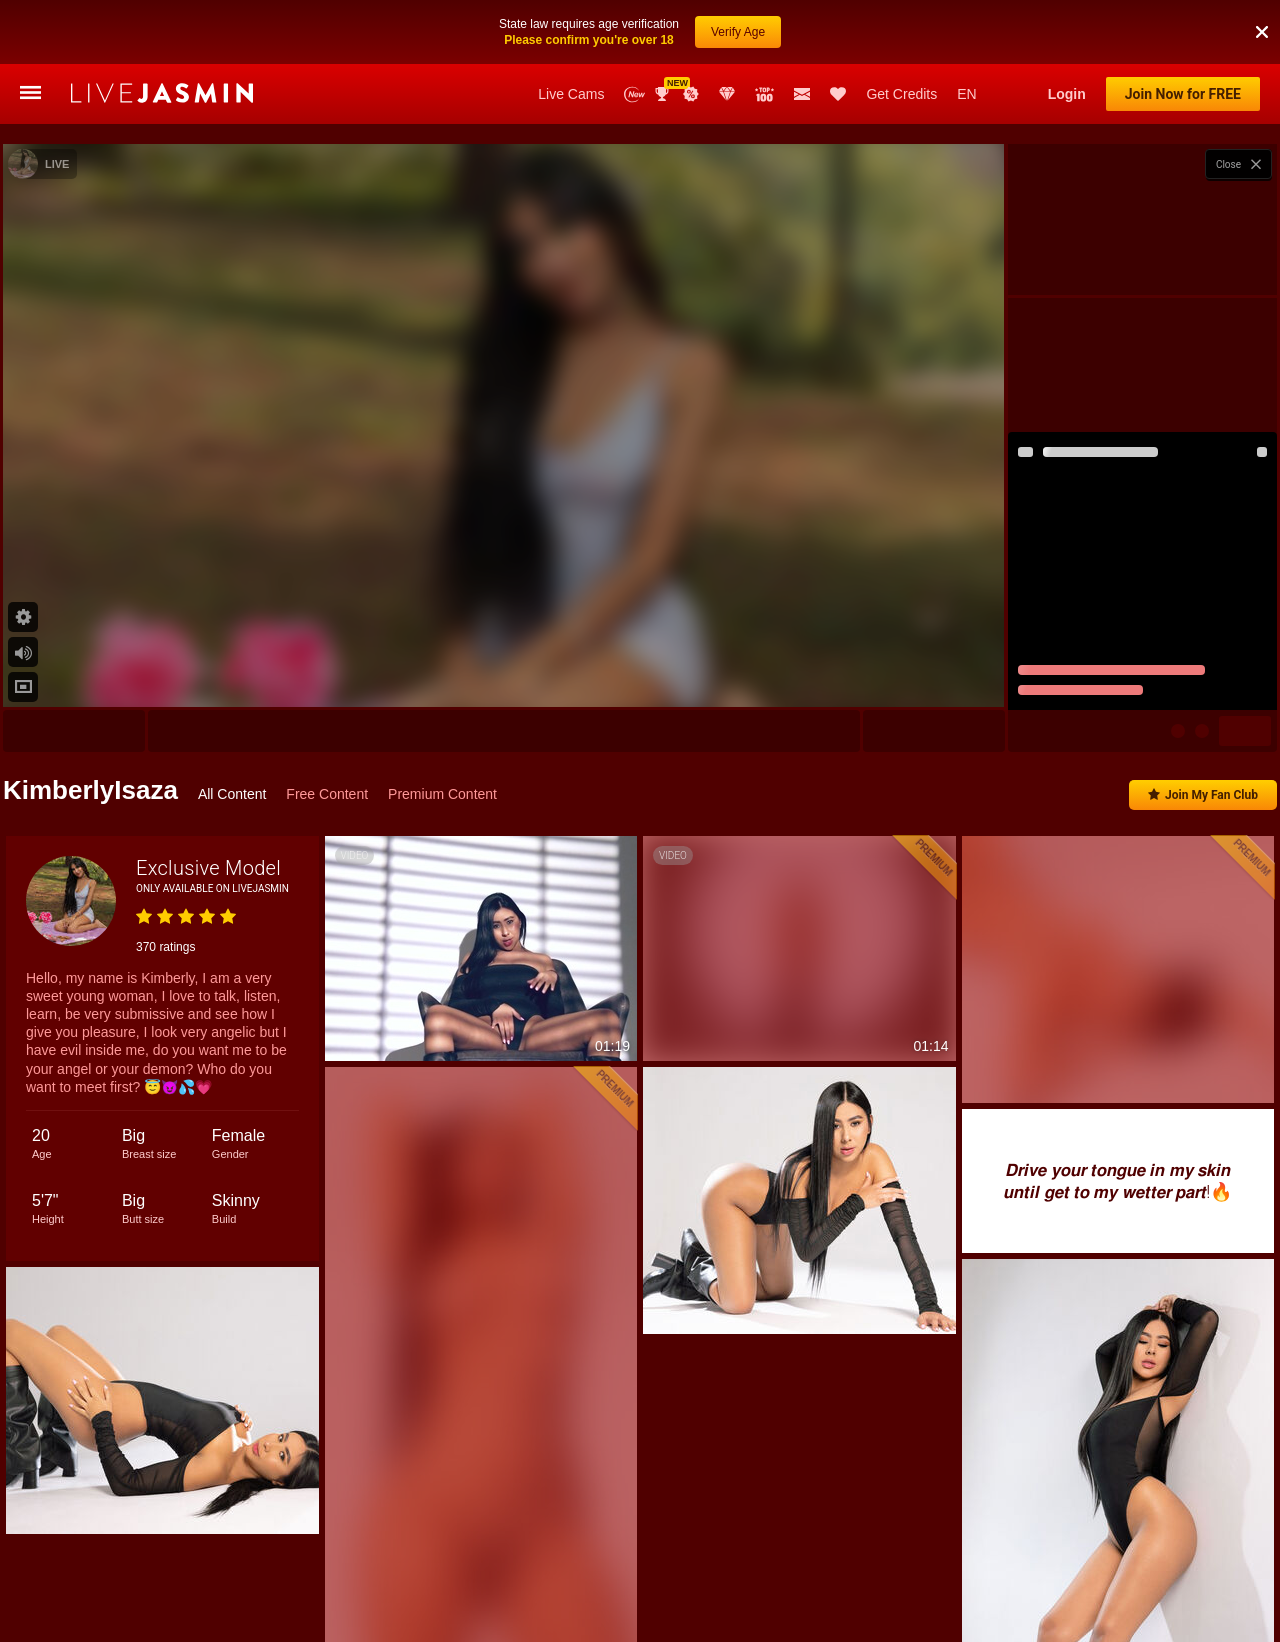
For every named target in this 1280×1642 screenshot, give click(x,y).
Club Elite (727, 94)
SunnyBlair (495, 1060)
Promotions (691, 94)
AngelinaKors (760, 1060)
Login (1067, 94)
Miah (1259, 1060)
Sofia (263, 1060)
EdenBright (579, 1060)
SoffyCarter (1190, 1060)
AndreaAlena (1028, 1060)
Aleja (318, 1060)
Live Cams (571, 94)
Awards (664, 94)
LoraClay (1110, 1060)
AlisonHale (134, 1060)
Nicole (205, 1060)
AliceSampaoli (932, 1060)
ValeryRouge (667, 1060)
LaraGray (846, 1060)
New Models (634, 94)
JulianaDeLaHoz (399, 1060)
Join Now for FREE (1183, 94)
